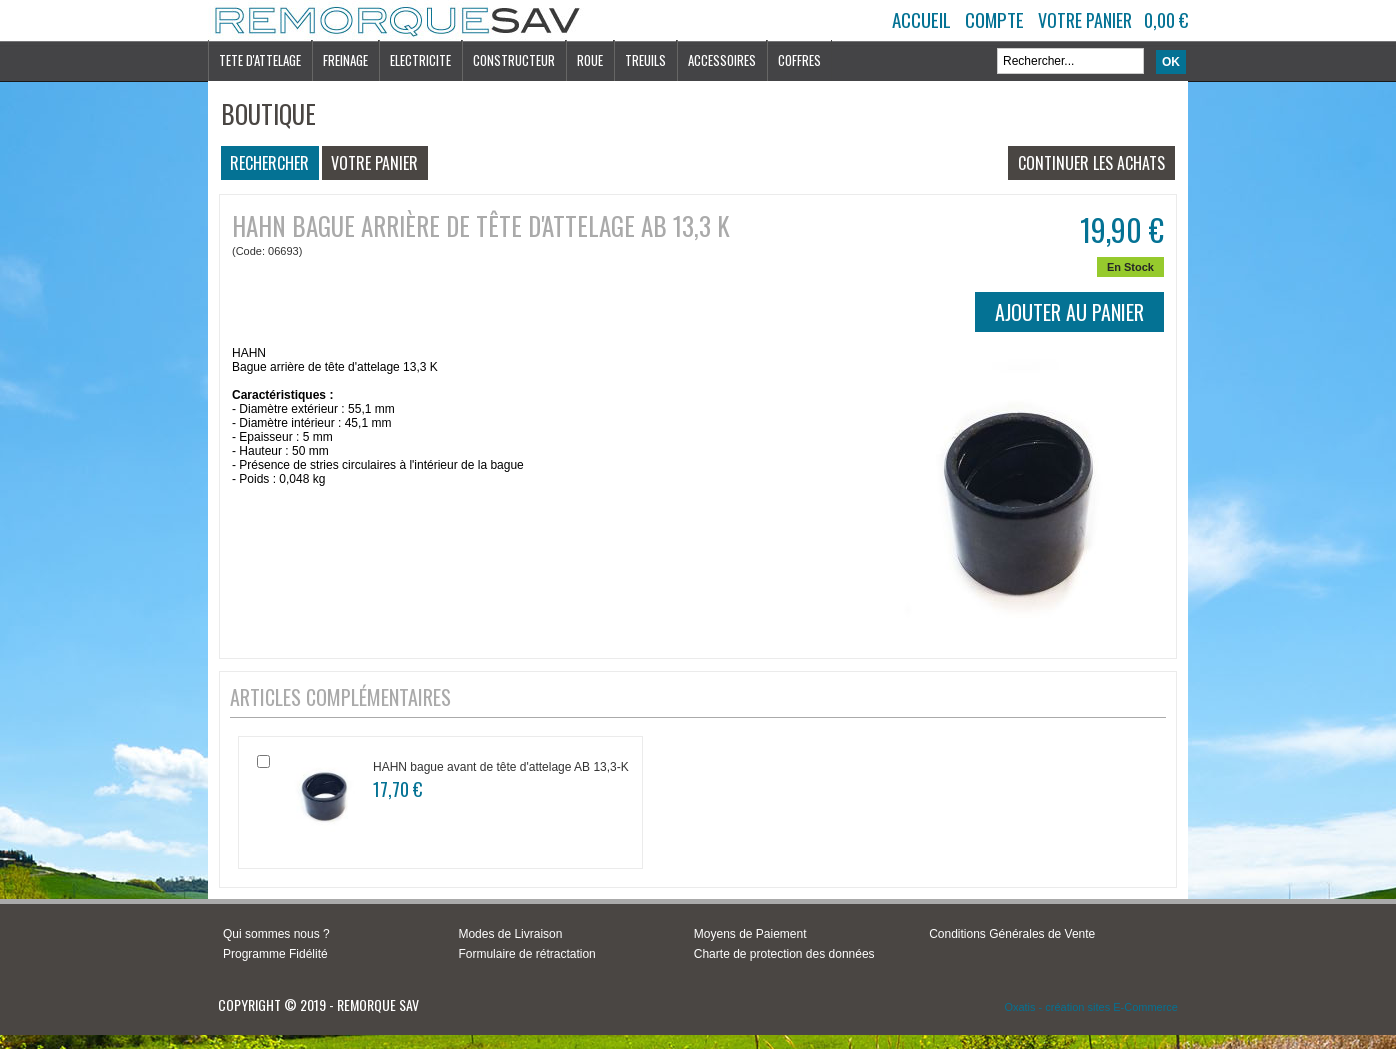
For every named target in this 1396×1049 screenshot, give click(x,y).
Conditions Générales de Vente (1012, 934)
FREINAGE (345, 60)
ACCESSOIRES (722, 60)
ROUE (590, 60)
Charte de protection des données (784, 954)
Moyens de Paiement (750, 934)
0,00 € (1166, 20)
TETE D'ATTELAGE (260, 60)
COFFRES (799, 60)
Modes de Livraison (510, 934)
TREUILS (645, 60)
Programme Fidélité (275, 954)
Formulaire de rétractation (526, 954)
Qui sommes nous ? (276, 934)
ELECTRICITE (420, 60)
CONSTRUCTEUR (514, 60)
